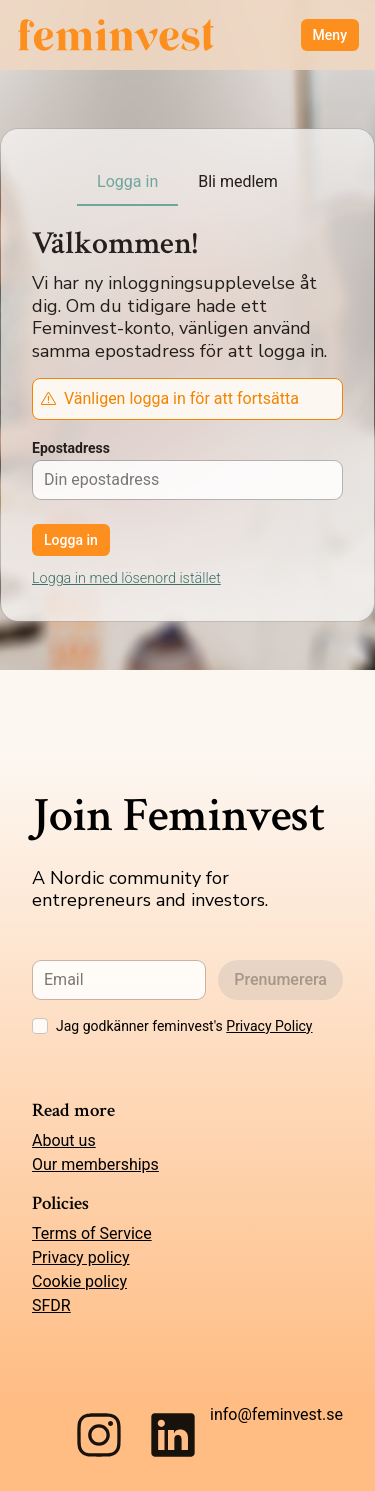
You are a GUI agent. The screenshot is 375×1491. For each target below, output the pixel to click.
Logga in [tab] (127, 181)
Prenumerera (280, 979)
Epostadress (71, 448)
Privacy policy (81, 1257)
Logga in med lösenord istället (126, 578)
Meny (330, 35)
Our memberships (95, 1164)
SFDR (51, 1305)
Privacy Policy (269, 1026)
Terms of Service (92, 1233)
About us (64, 1140)
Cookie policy (79, 1281)
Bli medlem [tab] (238, 181)
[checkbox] (40, 1026)
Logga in (71, 540)
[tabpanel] (187, 513)
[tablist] (187, 183)
